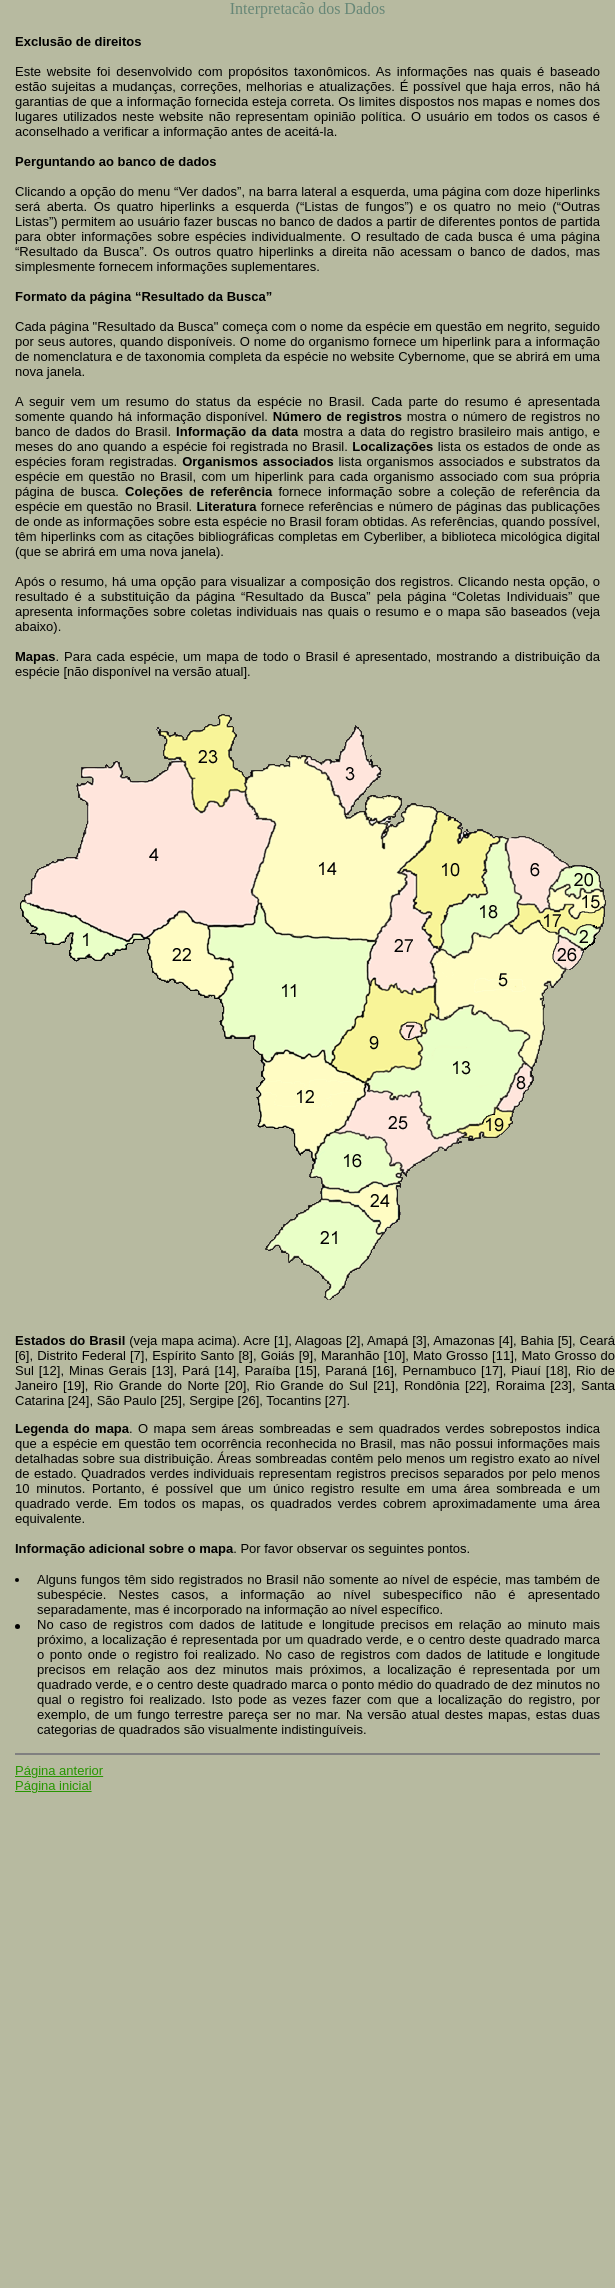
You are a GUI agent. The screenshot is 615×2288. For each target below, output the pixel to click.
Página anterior (59, 1770)
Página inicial (53, 1785)
